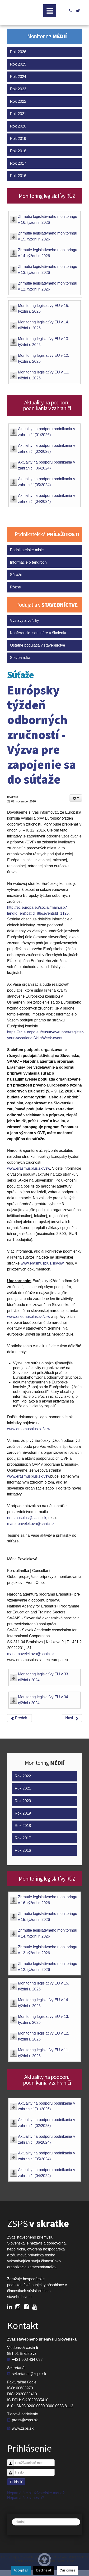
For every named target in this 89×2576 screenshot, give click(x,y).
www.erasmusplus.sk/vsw (28, 1168)
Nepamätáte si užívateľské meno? (36, 2493)
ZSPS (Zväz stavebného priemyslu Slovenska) (21, 12)
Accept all (21, 2570)
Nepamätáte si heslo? (25, 2498)
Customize (67, 2570)
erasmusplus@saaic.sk (26, 1518)
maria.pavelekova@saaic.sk (30, 1524)
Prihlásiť (16, 2482)
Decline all (44, 2570)
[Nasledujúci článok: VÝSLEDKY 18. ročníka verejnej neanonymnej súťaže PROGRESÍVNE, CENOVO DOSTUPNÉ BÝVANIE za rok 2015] (72, 1718)
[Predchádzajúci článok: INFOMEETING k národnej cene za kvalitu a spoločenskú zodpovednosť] (19, 1718)
